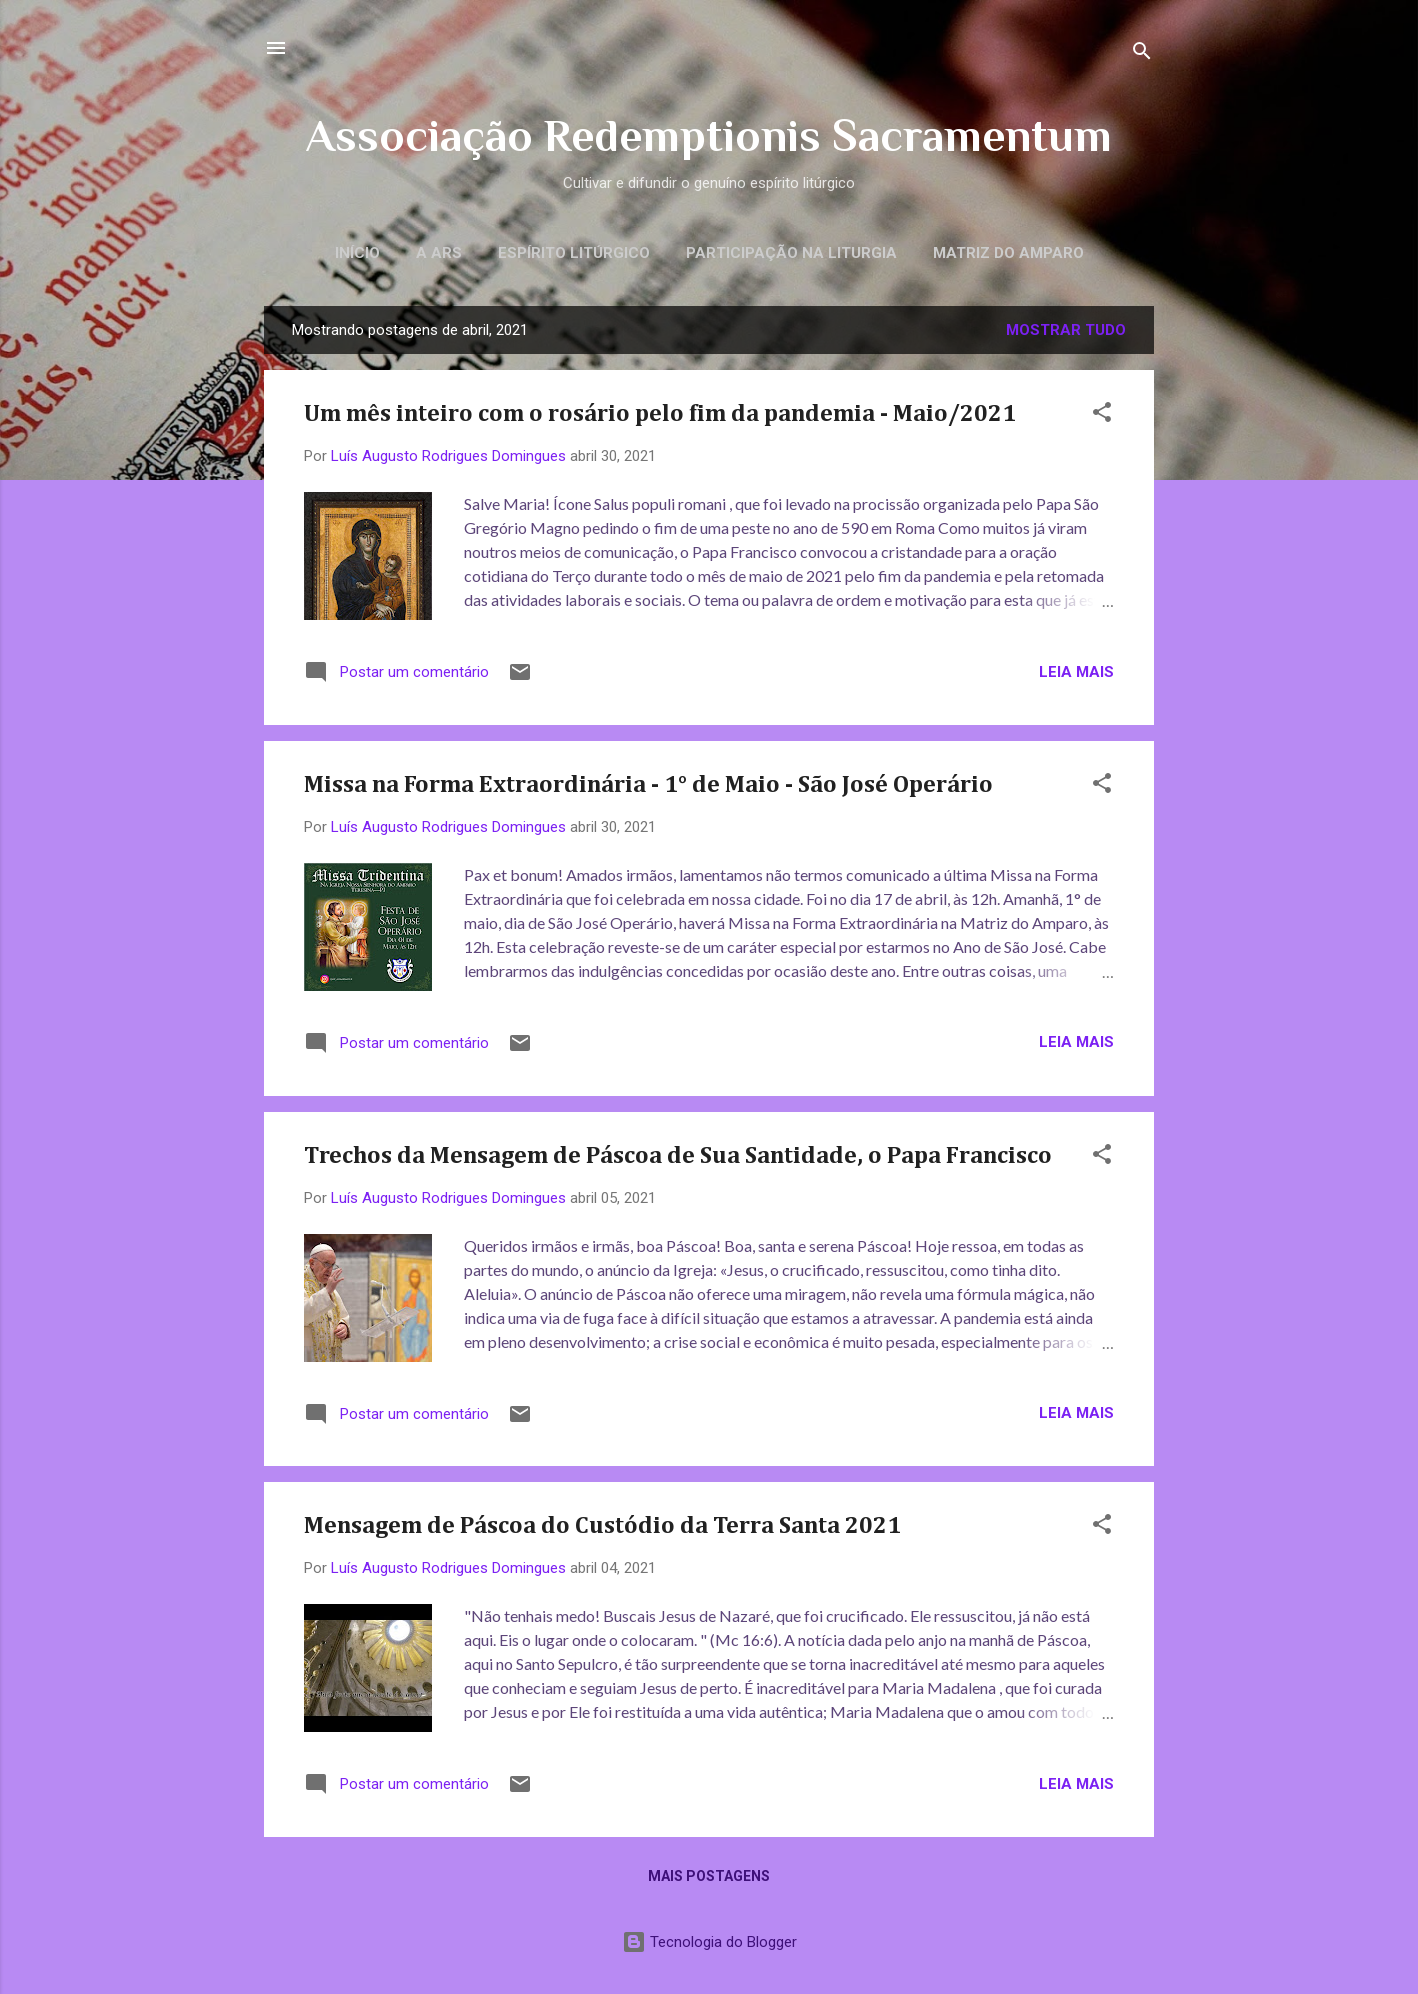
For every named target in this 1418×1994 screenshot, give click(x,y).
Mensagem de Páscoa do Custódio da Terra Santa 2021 (602, 1526)
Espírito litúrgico (574, 253)
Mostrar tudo (1066, 330)
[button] (1102, 415)
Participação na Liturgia (791, 253)
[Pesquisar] (1142, 54)
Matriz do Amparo (1008, 253)
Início (357, 253)
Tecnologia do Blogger (709, 1942)
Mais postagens (709, 1876)
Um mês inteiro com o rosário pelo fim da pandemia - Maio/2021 (660, 414)
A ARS (439, 253)
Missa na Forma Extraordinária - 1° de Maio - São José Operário (648, 785)
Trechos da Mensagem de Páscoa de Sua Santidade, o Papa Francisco (678, 1156)
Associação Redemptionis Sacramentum (709, 135)
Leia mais (1076, 672)
